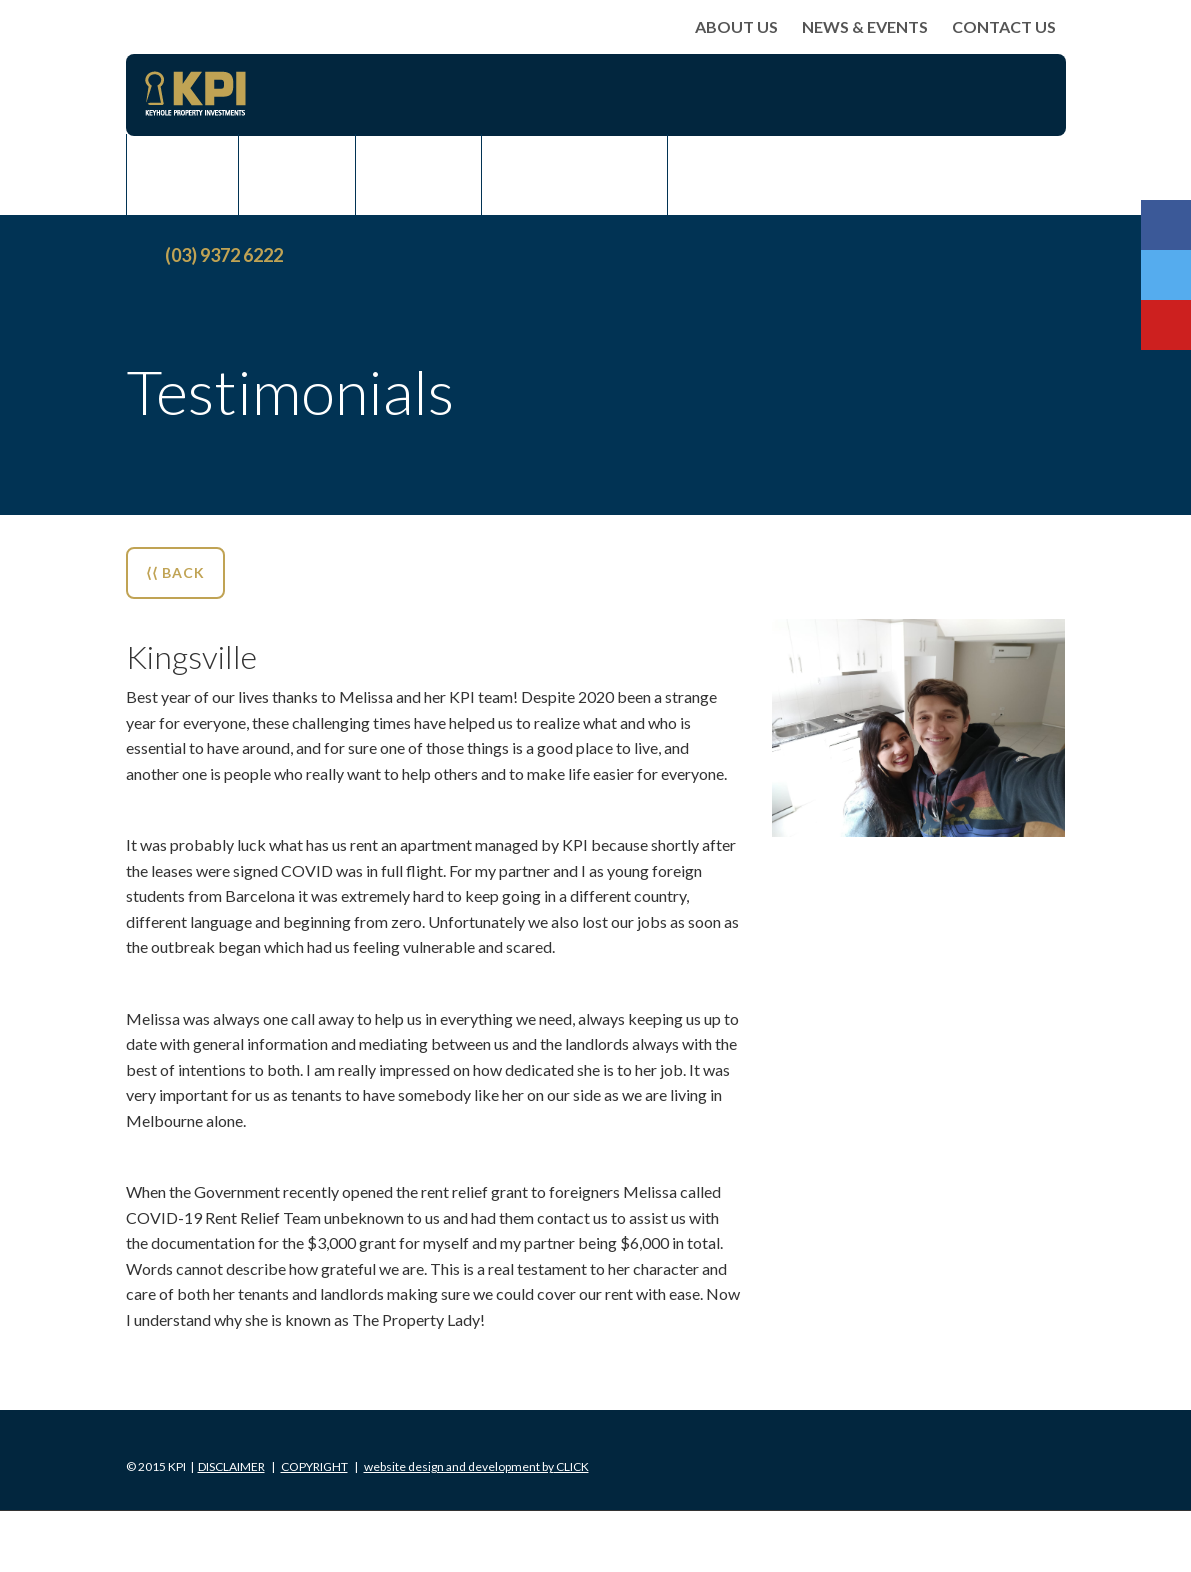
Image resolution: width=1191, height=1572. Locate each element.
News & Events (865, 26)
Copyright (314, 1466)
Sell (297, 174)
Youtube (1166, 325)
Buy (182, 174)
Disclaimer (231, 1466)
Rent (418, 174)
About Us (736, 26)
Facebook (1166, 225)
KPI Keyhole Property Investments (195, 94)
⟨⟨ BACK (175, 572)
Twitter (1166, 275)
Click (476, 1466)
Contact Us (1004, 26)
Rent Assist (574, 174)
